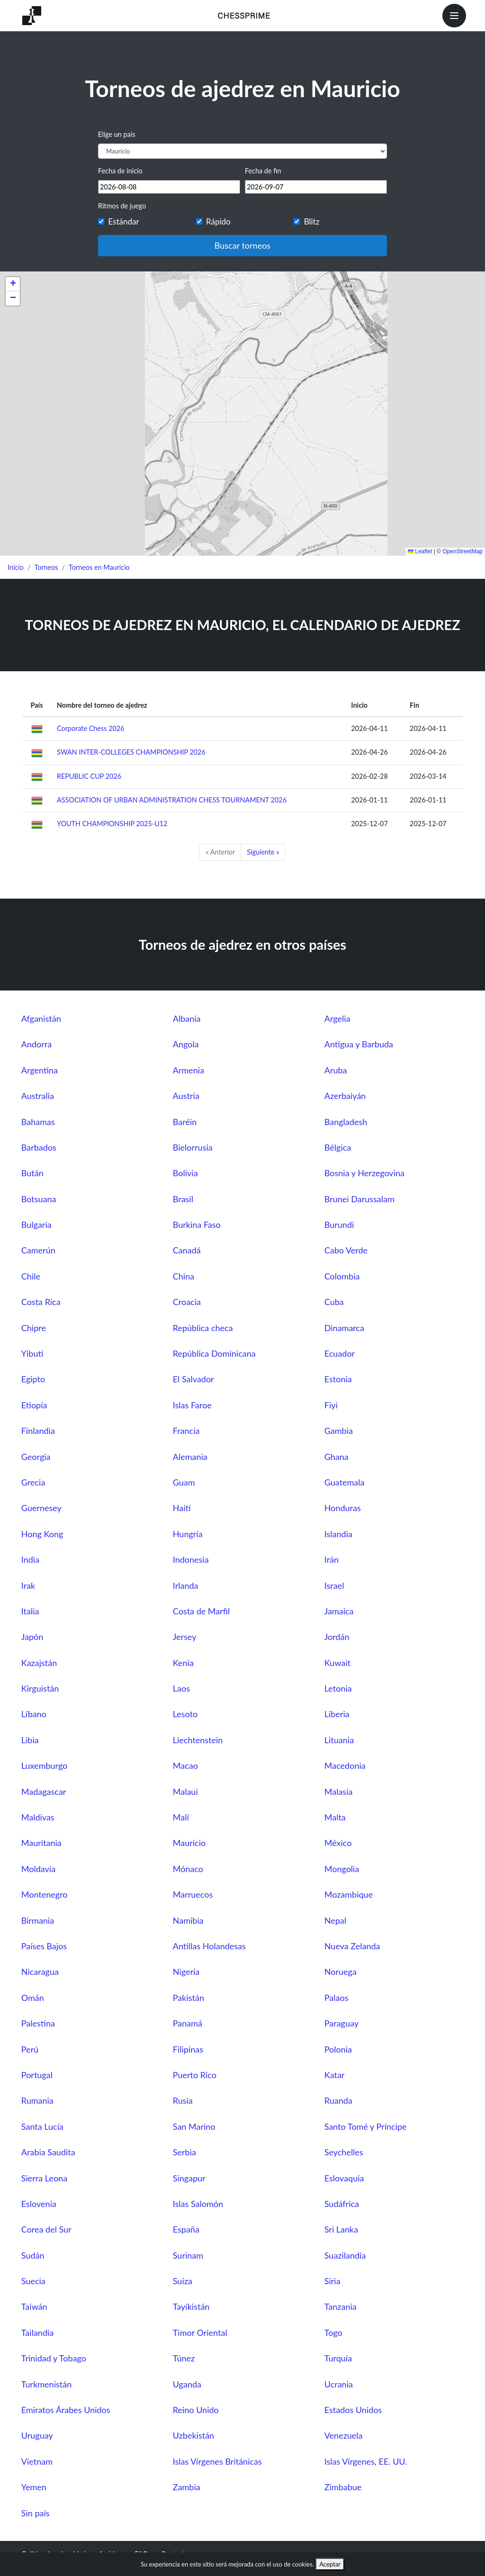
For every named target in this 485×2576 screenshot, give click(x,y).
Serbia (184, 2152)
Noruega (340, 1971)
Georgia (36, 1456)
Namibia (188, 1920)
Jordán (337, 1636)
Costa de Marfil (201, 1611)
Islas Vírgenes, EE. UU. (365, 2461)
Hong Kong (42, 1534)
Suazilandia (345, 2255)
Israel (334, 1585)
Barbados (38, 1147)
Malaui (185, 1791)
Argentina (39, 1070)
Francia (186, 1430)
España (186, 2229)
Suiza (182, 2281)
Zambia (186, 2487)
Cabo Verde (346, 1250)
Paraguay (341, 2023)
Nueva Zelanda (352, 1946)
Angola (186, 1044)
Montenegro (44, 1894)
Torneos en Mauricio (99, 567)
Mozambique (348, 1894)
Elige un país (116, 134)
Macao (185, 1765)
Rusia (183, 2100)
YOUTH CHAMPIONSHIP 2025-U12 (112, 824)
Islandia (338, 1534)
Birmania (37, 1920)
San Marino (194, 2126)
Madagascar (43, 1791)
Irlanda (185, 1585)
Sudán (33, 2255)
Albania (187, 1018)
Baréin (185, 1122)
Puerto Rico (194, 2075)
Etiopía (34, 1405)
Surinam (188, 2255)
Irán (331, 1559)
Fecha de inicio (120, 171)
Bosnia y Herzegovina (364, 1173)
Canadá (187, 1250)
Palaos (336, 1997)
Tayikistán (191, 2306)
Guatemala (344, 1482)
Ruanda (338, 2100)
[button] (13, 284)
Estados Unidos (353, 2410)
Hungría (188, 1534)
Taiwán (34, 2306)
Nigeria (186, 1971)
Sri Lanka (341, 2229)
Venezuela (343, 2435)
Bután (32, 1173)
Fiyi (331, 1405)
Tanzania (340, 2306)
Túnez (184, 2358)
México (338, 1842)
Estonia (338, 1379)
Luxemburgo (44, 1765)
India (30, 1559)
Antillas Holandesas (209, 1946)
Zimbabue (343, 2487)
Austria (186, 1095)
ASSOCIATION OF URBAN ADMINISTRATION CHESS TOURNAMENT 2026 (172, 800)
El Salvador (193, 1379)
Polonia (338, 2049)
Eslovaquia (344, 2178)
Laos (181, 1688)
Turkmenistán (46, 2384)
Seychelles (343, 2152)
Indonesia (191, 1559)
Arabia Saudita (48, 2152)
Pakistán (188, 1997)
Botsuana (38, 1199)
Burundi (339, 1224)
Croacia (187, 1302)
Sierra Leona (44, 2178)
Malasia (338, 1791)
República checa (203, 1328)
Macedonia (345, 1765)
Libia (30, 1740)
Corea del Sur (46, 2229)
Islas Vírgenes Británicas (217, 2461)
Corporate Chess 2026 (90, 728)
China (183, 1276)
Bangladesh (345, 1122)
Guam (184, 1482)
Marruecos (193, 1894)
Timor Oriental (200, 2332)
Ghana (336, 1456)
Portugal (37, 2075)
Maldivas (37, 1817)
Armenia (188, 1070)
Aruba (335, 1070)
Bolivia (185, 1173)
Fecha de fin (263, 171)
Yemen (33, 2487)
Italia (30, 1611)
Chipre (33, 1328)
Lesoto (185, 1714)
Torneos (46, 567)
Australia (37, 1095)
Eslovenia (38, 2203)
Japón (32, 1636)
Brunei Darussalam (359, 1199)
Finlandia (38, 1430)
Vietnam (37, 2461)
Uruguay (37, 2435)
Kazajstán (39, 1662)
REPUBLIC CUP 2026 (89, 776)
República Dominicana (214, 1353)
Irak (28, 1585)
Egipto (33, 1379)
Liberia (337, 1714)
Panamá (187, 2023)
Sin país (35, 2513)
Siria (332, 2281)
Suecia (33, 2281)
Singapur (189, 2178)
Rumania (37, 2100)
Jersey (185, 1636)
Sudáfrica (341, 2203)
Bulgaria (36, 1224)
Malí (181, 1817)
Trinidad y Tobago (53, 2358)
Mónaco (188, 1869)
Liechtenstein (198, 1740)
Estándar (123, 221)
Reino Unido (196, 2410)
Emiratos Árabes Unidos (65, 2410)
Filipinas (188, 2049)
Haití (182, 1508)
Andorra (36, 1044)
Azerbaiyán (345, 1095)
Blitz (312, 221)
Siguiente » (263, 852)
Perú (29, 2049)
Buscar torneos (242, 245)
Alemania (190, 1456)
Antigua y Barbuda (358, 1044)
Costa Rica (41, 1302)
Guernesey (41, 1508)
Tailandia (37, 2332)
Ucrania (338, 2384)
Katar (334, 2075)
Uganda (187, 2384)
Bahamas (38, 1122)
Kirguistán (40, 1688)
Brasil (183, 1199)
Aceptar (330, 2564)
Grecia (33, 1482)
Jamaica (339, 1611)
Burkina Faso (197, 1224)
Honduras (342, 1508)
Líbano (33, 1714)
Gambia (338, 1430)
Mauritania (41, 1842)
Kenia (183, 1662)
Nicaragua (40, 1971)
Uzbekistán (193, 2435)
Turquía (338, 2358)
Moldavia (38, 1869)
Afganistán (41, 1018)
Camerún (38, 1250)
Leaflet (420, 551)
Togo (333, 2332)
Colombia (342, 1276)
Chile (30, 1276)
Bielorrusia (193, 1147)
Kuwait (337, 1662)
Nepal (335, 1920)
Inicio (16, 567)
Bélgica (337, 1147)
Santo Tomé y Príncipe (365, 2126)
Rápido (218, 221)
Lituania (339, 1740)
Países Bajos (44, 1946)
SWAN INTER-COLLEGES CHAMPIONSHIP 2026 (131, 752)
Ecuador (339, 1353)
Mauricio (189, 1842)
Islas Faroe (192, 1405)
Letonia (338, 1688)
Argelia (337, 1018)
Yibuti (32, 1353)
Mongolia (341, 1869)
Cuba (334, 1302)
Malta (335, 1817)
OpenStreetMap (462, 551)
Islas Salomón (198, 2203)
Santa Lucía (42, 2126)
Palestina (38, 2023)
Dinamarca (344, 1328)
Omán (32, 1997)
